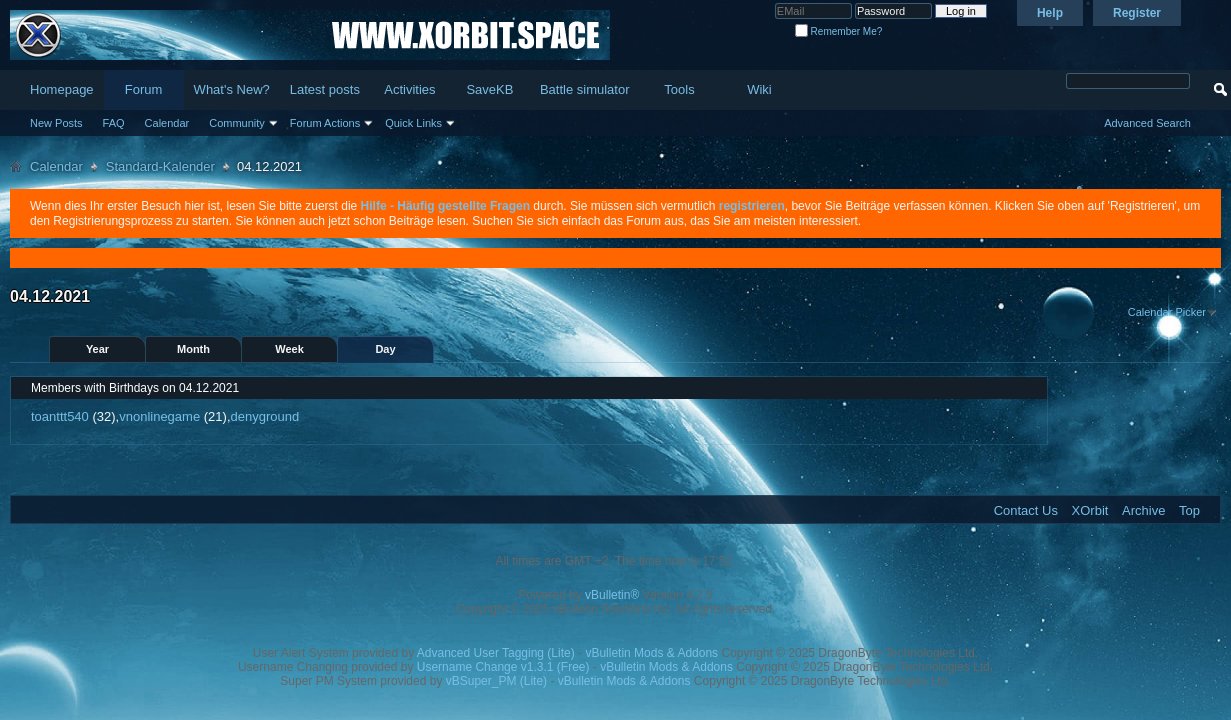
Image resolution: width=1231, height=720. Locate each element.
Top (1189, 510)
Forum (144, 89)
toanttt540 (60, 416)
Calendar (167, 123)
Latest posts (325, 89)
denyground (265, 416)
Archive (1143, 510)
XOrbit (1090, 510)
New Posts (56, 123)
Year (97, 349)
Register (1137, 13)
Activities (409, 89)
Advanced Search (1147, 123)
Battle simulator (585, 89)
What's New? (232, 89)
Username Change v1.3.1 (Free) (503, 667)
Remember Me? (838, 31)
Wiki (759, 89)
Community (237, 123)
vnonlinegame (159, 416)
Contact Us (1026, 510)
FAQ (114, 123)
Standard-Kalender (160, 166)
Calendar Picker (1167, 312)
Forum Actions (325, 123)
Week (289, 349)
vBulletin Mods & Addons (651, 653)
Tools (679, 89)
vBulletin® (612, 595)
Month (193, 349)
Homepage (62, 89)
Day (385, 349)
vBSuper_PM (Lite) (496, 681)
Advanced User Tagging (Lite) (496, 653)
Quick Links (413, 123)
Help (1050, 13)
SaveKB (489, 89)
